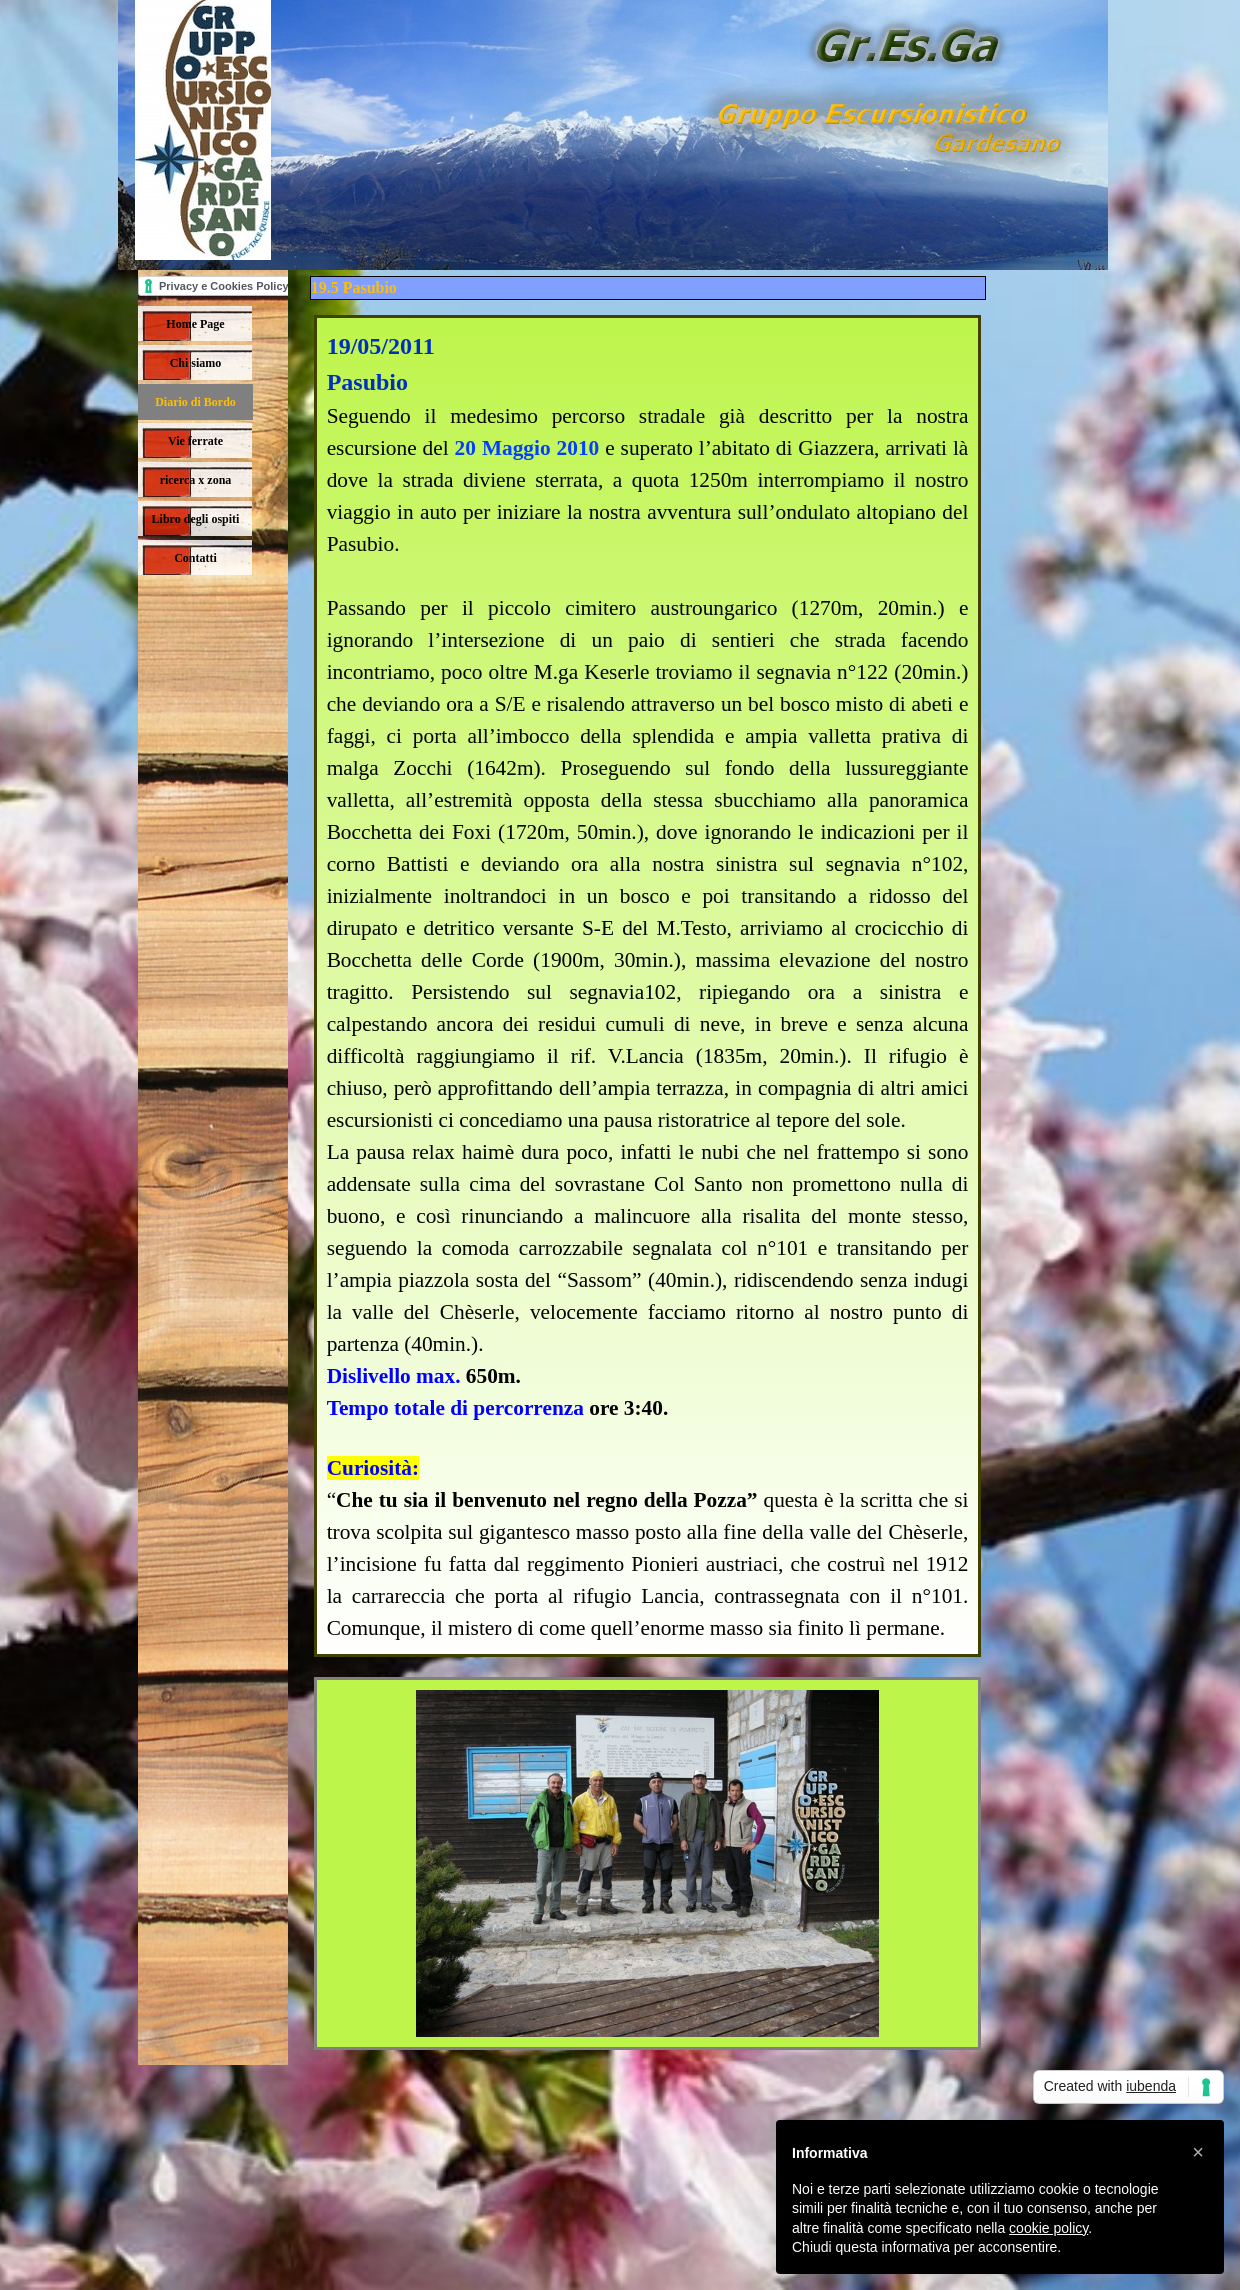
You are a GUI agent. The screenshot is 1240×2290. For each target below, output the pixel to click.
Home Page (195, 324)
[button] (1198, 2152)
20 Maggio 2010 (527, 448)
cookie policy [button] (1048, 2228)
